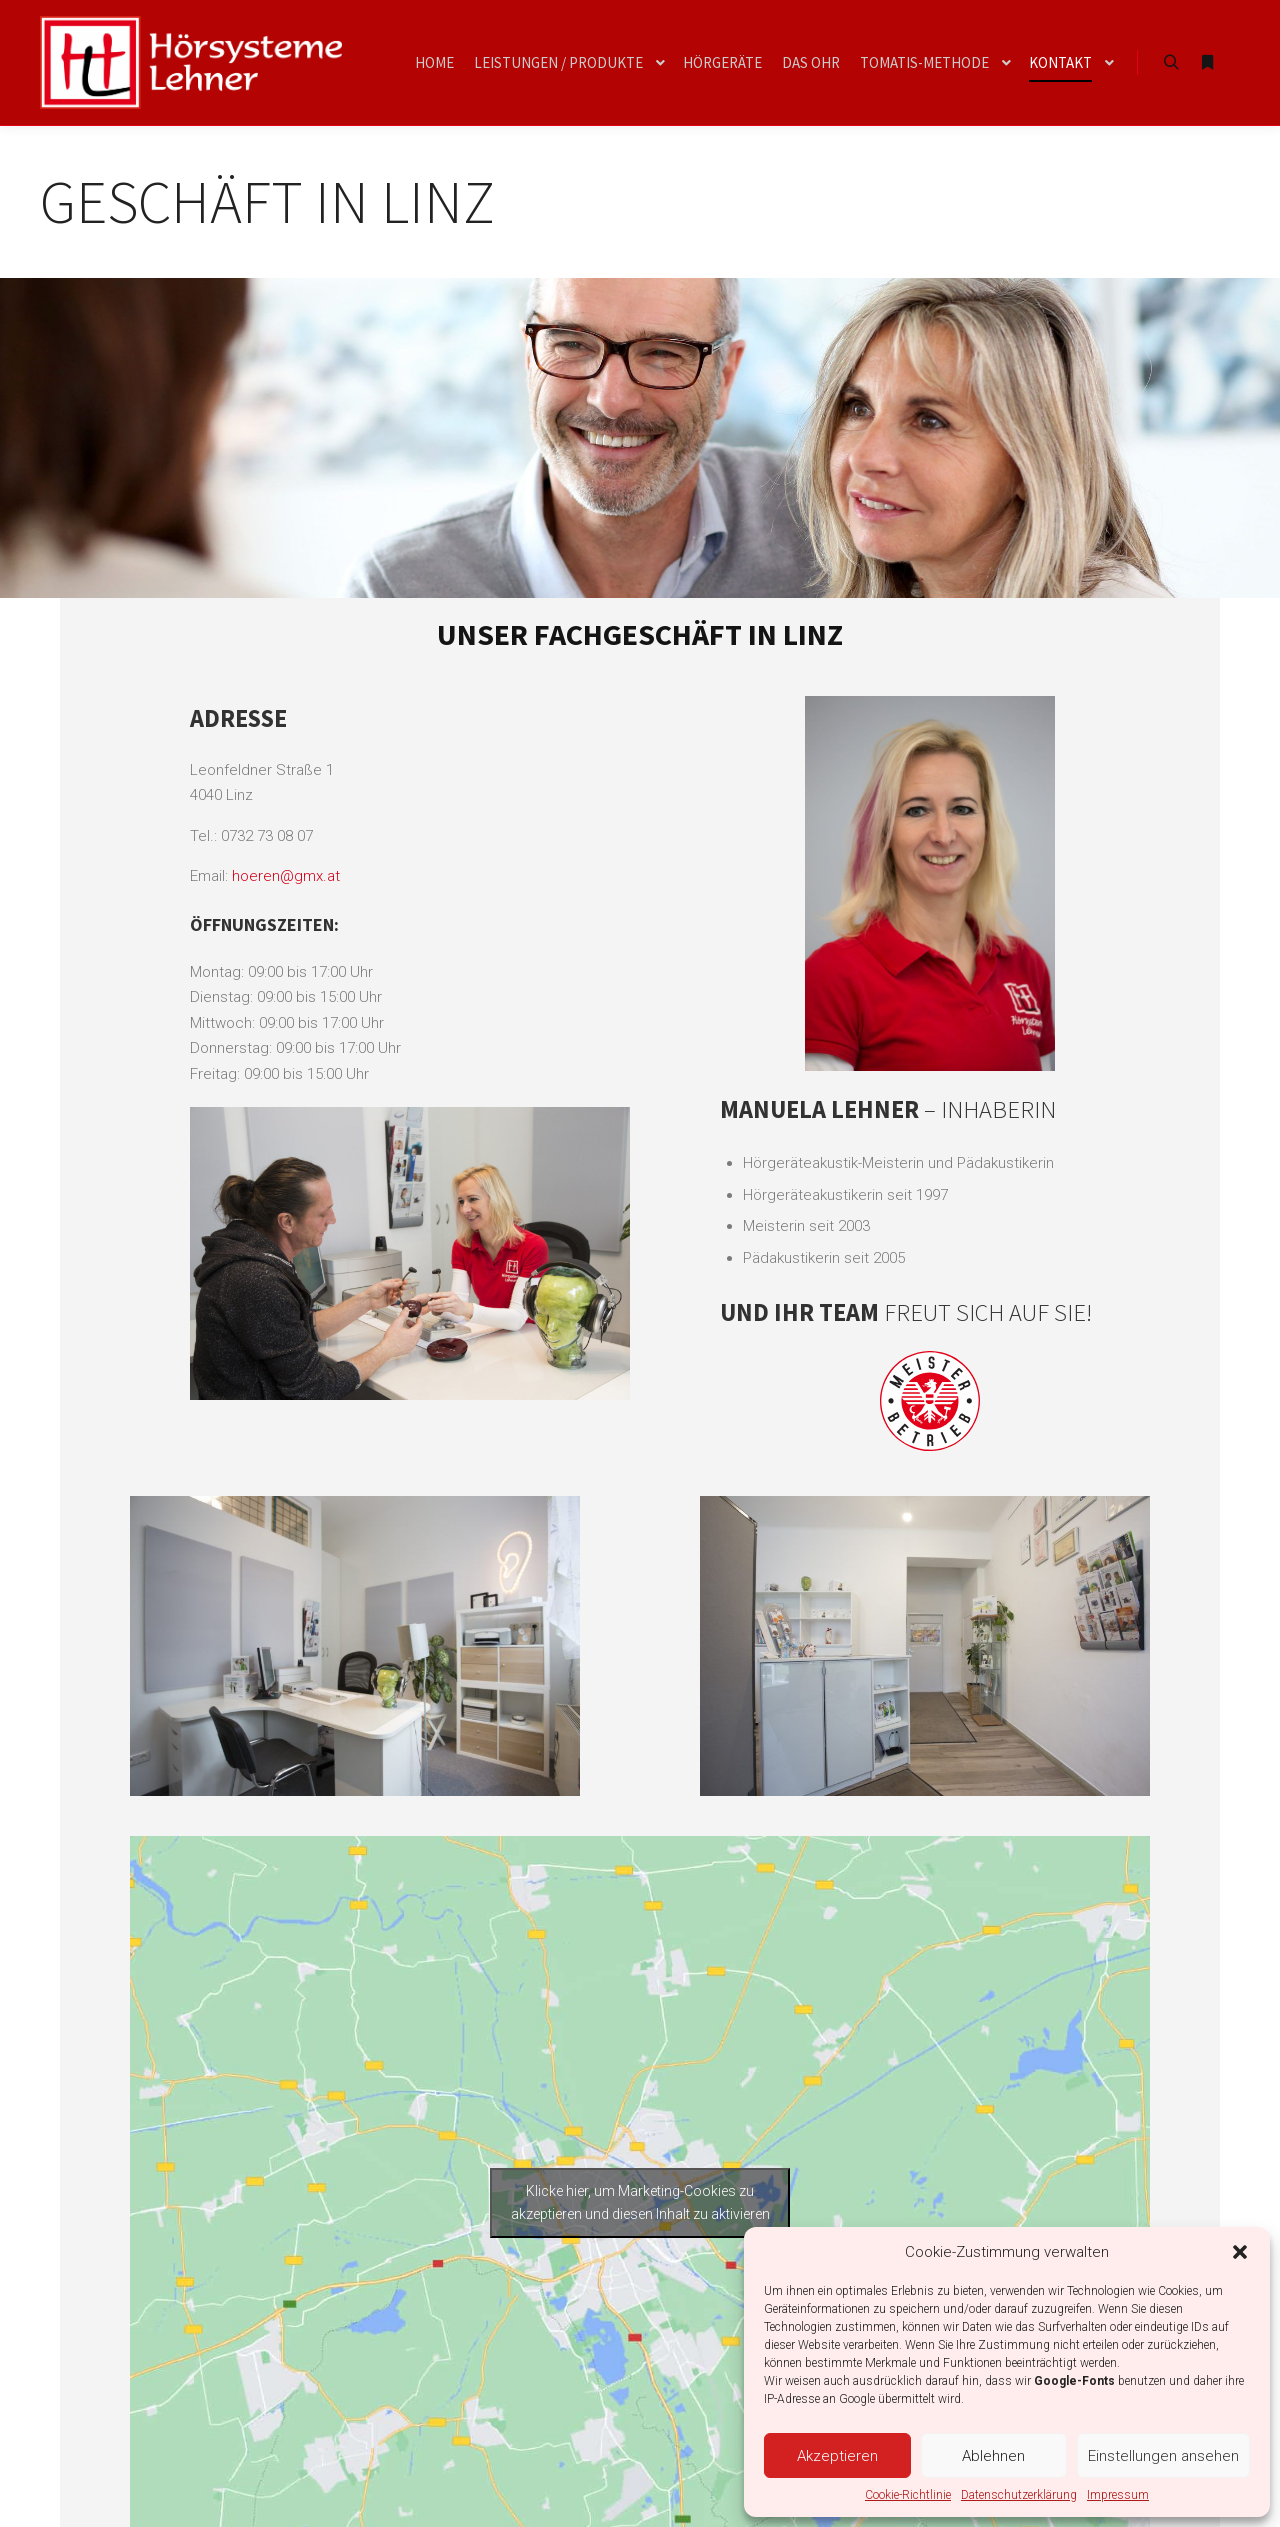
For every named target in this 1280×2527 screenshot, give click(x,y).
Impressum (1118, 2495)
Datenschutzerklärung (1019, 2495)
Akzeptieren (837, 2456)
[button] (1240, 2252)
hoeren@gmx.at (286, 876)
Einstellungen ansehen (1163, 2456)
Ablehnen (993, 2456)
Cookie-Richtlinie (908, 2495)
